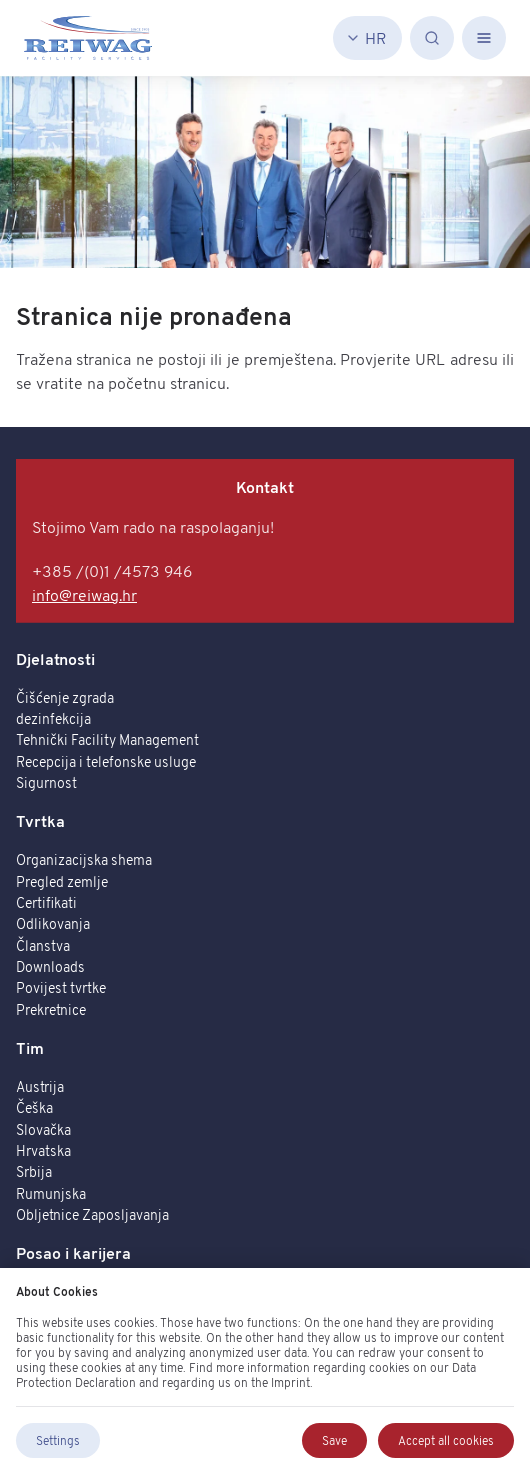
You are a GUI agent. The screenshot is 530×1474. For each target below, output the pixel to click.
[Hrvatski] (367, 38)
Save (334, 1440)
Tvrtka (40, 821)
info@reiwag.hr (84, 595)
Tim (30, 1048)
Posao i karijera (73, 1253)
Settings (58, 1440)
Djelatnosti (55, 659)
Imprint (290, 1382)
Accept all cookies (446, 1440)
